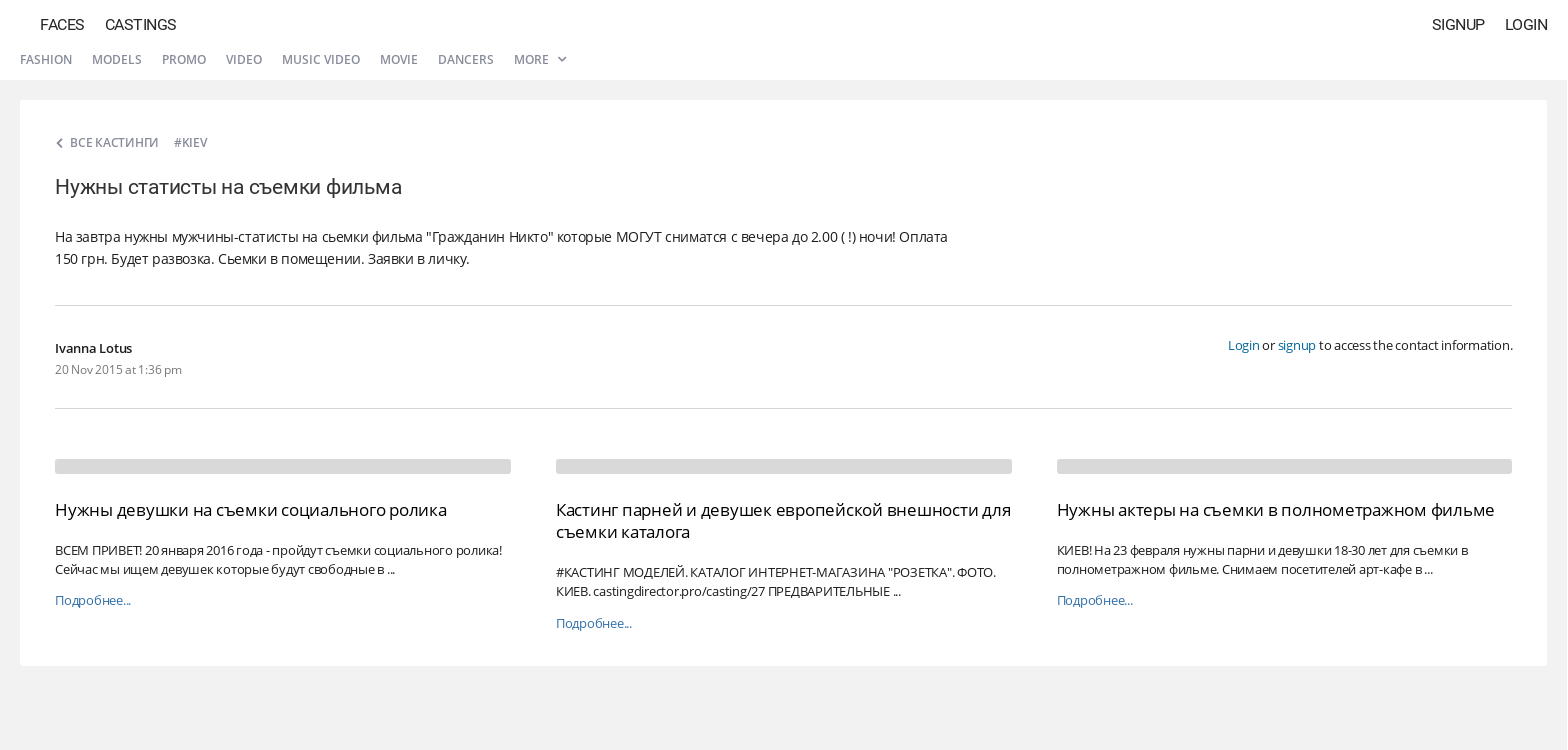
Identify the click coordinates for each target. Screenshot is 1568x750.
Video (244, 59)
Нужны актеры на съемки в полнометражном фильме (1276, 509)
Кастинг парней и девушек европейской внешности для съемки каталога (783, 520)
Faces (62, 24)
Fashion (46, 59)
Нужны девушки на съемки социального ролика (251, 509)
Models (117, 59)
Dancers (466, 59)
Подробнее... (93, 600)
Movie (399, 59)
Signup (1458, 24)
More (540, 59)
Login (1526, 24)
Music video (321, 59)
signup (1297, 345)
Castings (141, 24)
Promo (184, 59)
